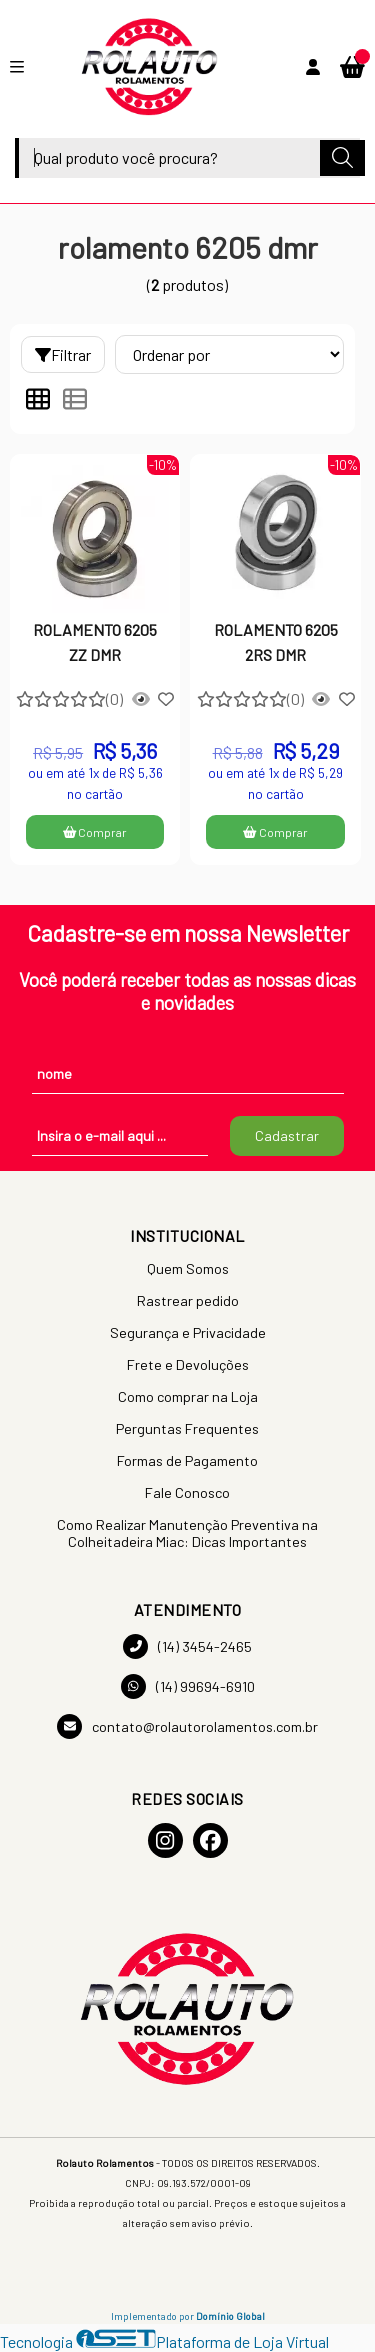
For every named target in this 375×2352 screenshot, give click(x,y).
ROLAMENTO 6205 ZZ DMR (95, 641)
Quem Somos (188, 1268)
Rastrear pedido (188, 1300)
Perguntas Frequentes (187, 1428)
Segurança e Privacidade (188, 1332)
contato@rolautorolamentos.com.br (187, 1726)
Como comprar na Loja (188, 1396)
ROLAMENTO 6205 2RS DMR (276, 641)
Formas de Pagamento (187, 1460)
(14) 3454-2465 (187, 1646)
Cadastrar (287, 1135)
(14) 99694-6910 (188, 1686)
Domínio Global (230, 2316)
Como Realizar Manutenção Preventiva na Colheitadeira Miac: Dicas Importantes (187, 1533)
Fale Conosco (187, 1492)
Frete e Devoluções (188, 1364)
